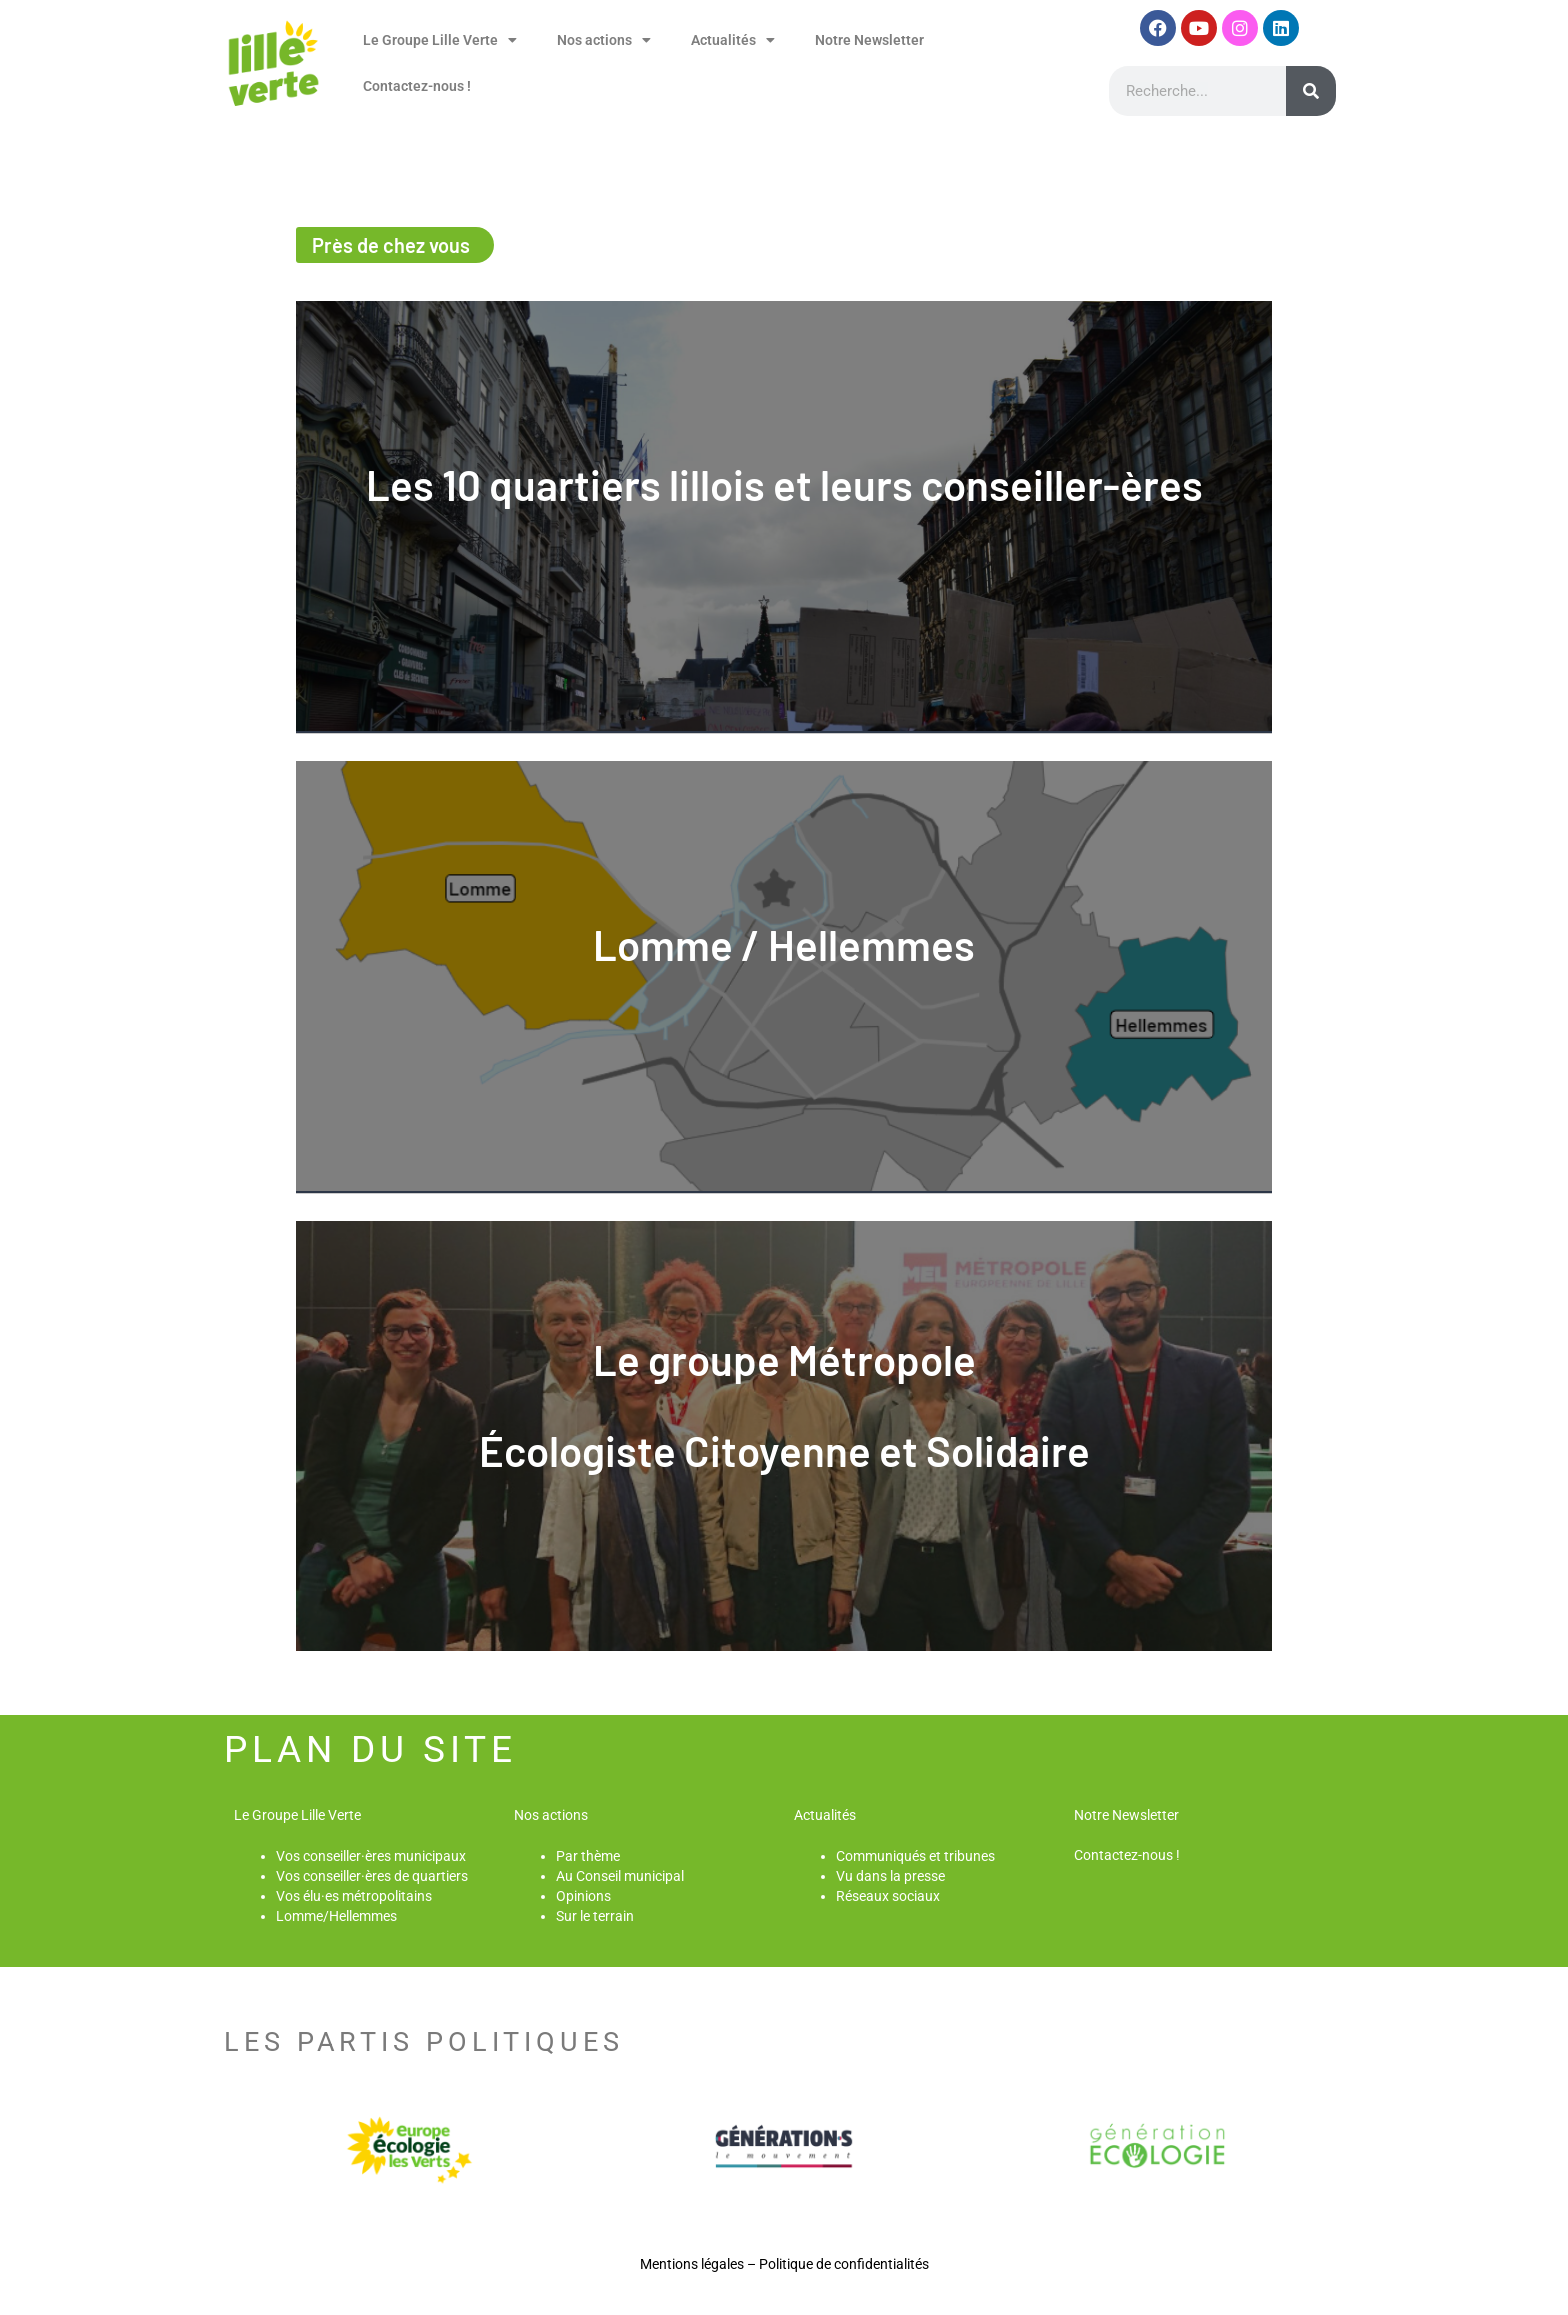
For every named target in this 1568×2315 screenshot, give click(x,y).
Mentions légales (692, 2264)
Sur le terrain (595, 1916)
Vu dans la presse (890, 1876)
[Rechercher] (1311, 91)
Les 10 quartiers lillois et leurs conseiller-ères (784, 484)
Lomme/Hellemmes (336, 1916)
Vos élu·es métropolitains (354, 1896)
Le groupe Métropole (784, 1359)
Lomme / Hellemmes (784, 944)
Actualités (733, 40)
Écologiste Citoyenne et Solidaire (784, 1450)
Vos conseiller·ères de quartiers (372, 1876)
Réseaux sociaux (888, 1896)
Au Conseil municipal (620, 1876)
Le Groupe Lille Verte (440, 40)
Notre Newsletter (869, 40)
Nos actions (604, 40)
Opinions (583, 1896)
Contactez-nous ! (417, 86)
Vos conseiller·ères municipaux (371, 1856)
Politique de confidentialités (844, 2264)
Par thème (588, 1856)
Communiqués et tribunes (915, 1856)
